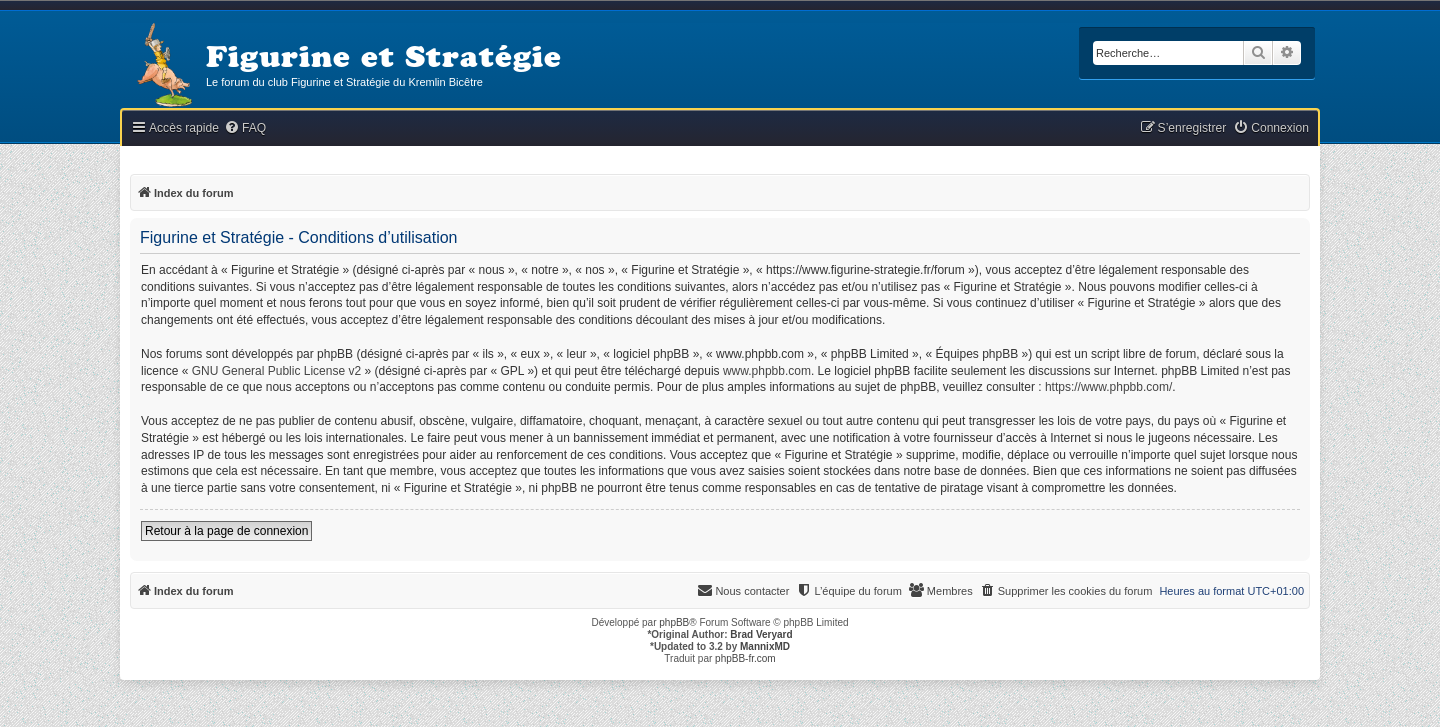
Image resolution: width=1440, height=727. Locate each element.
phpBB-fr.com (745, 658)
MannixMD (765, 646)
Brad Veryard (761, 634)
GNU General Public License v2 (276, 371)
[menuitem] (245, 128)
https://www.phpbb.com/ (1108, 387)
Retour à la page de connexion (226, 531)
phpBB (674, 622)
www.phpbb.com (767, 371)
